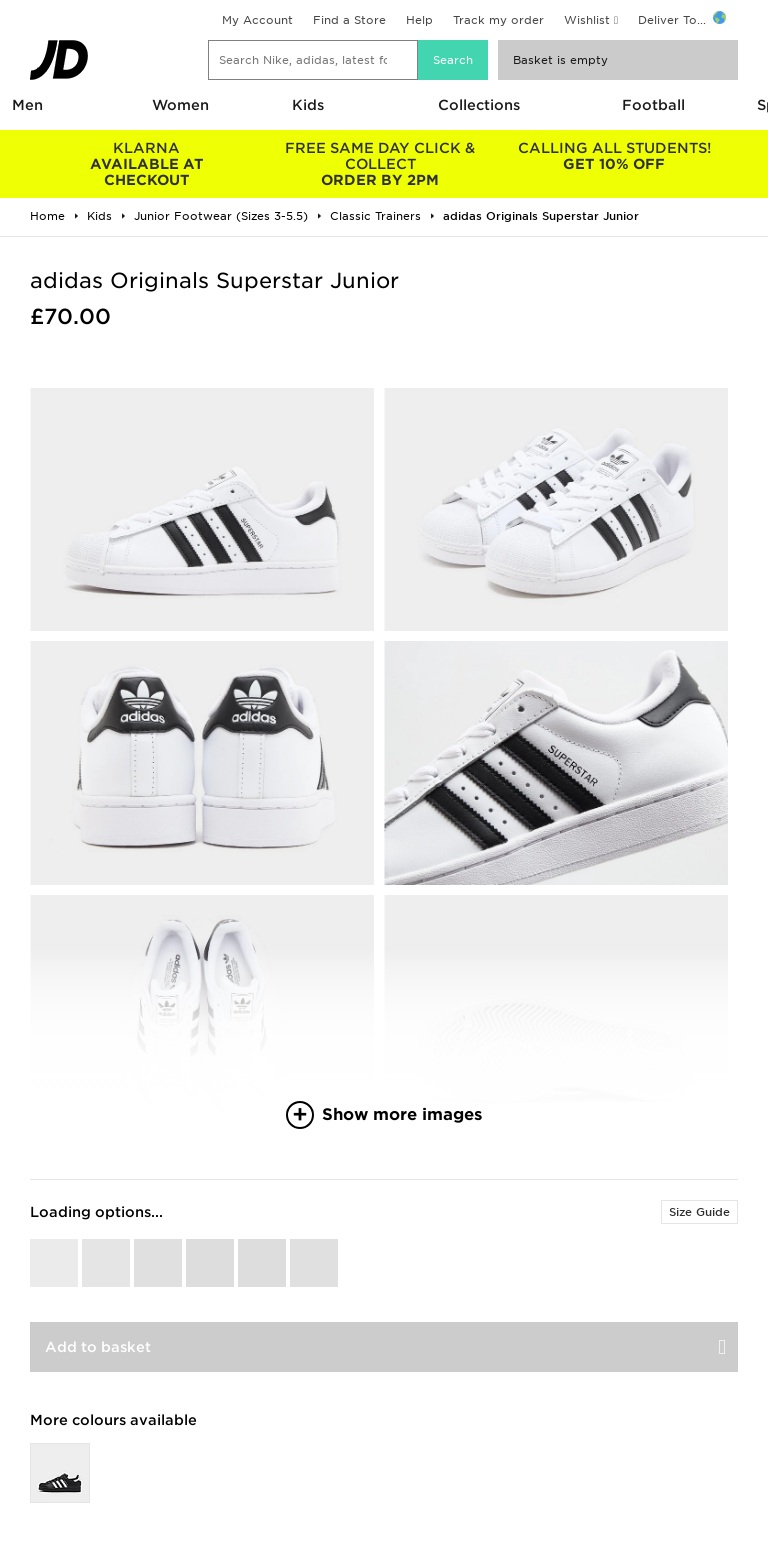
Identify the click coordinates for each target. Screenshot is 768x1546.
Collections (479, 105)
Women (180, 105)
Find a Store (349, 20)
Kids (308, 105)
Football (653, 105)
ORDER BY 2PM (381, 164)
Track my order (498, 20)
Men (27, 105)
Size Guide (699, 1212)
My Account (257, 20)
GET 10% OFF (614, 156)
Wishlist (587, 20)
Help (419, 20)
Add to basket (98, 1347)
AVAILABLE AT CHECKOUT (147, 164)
